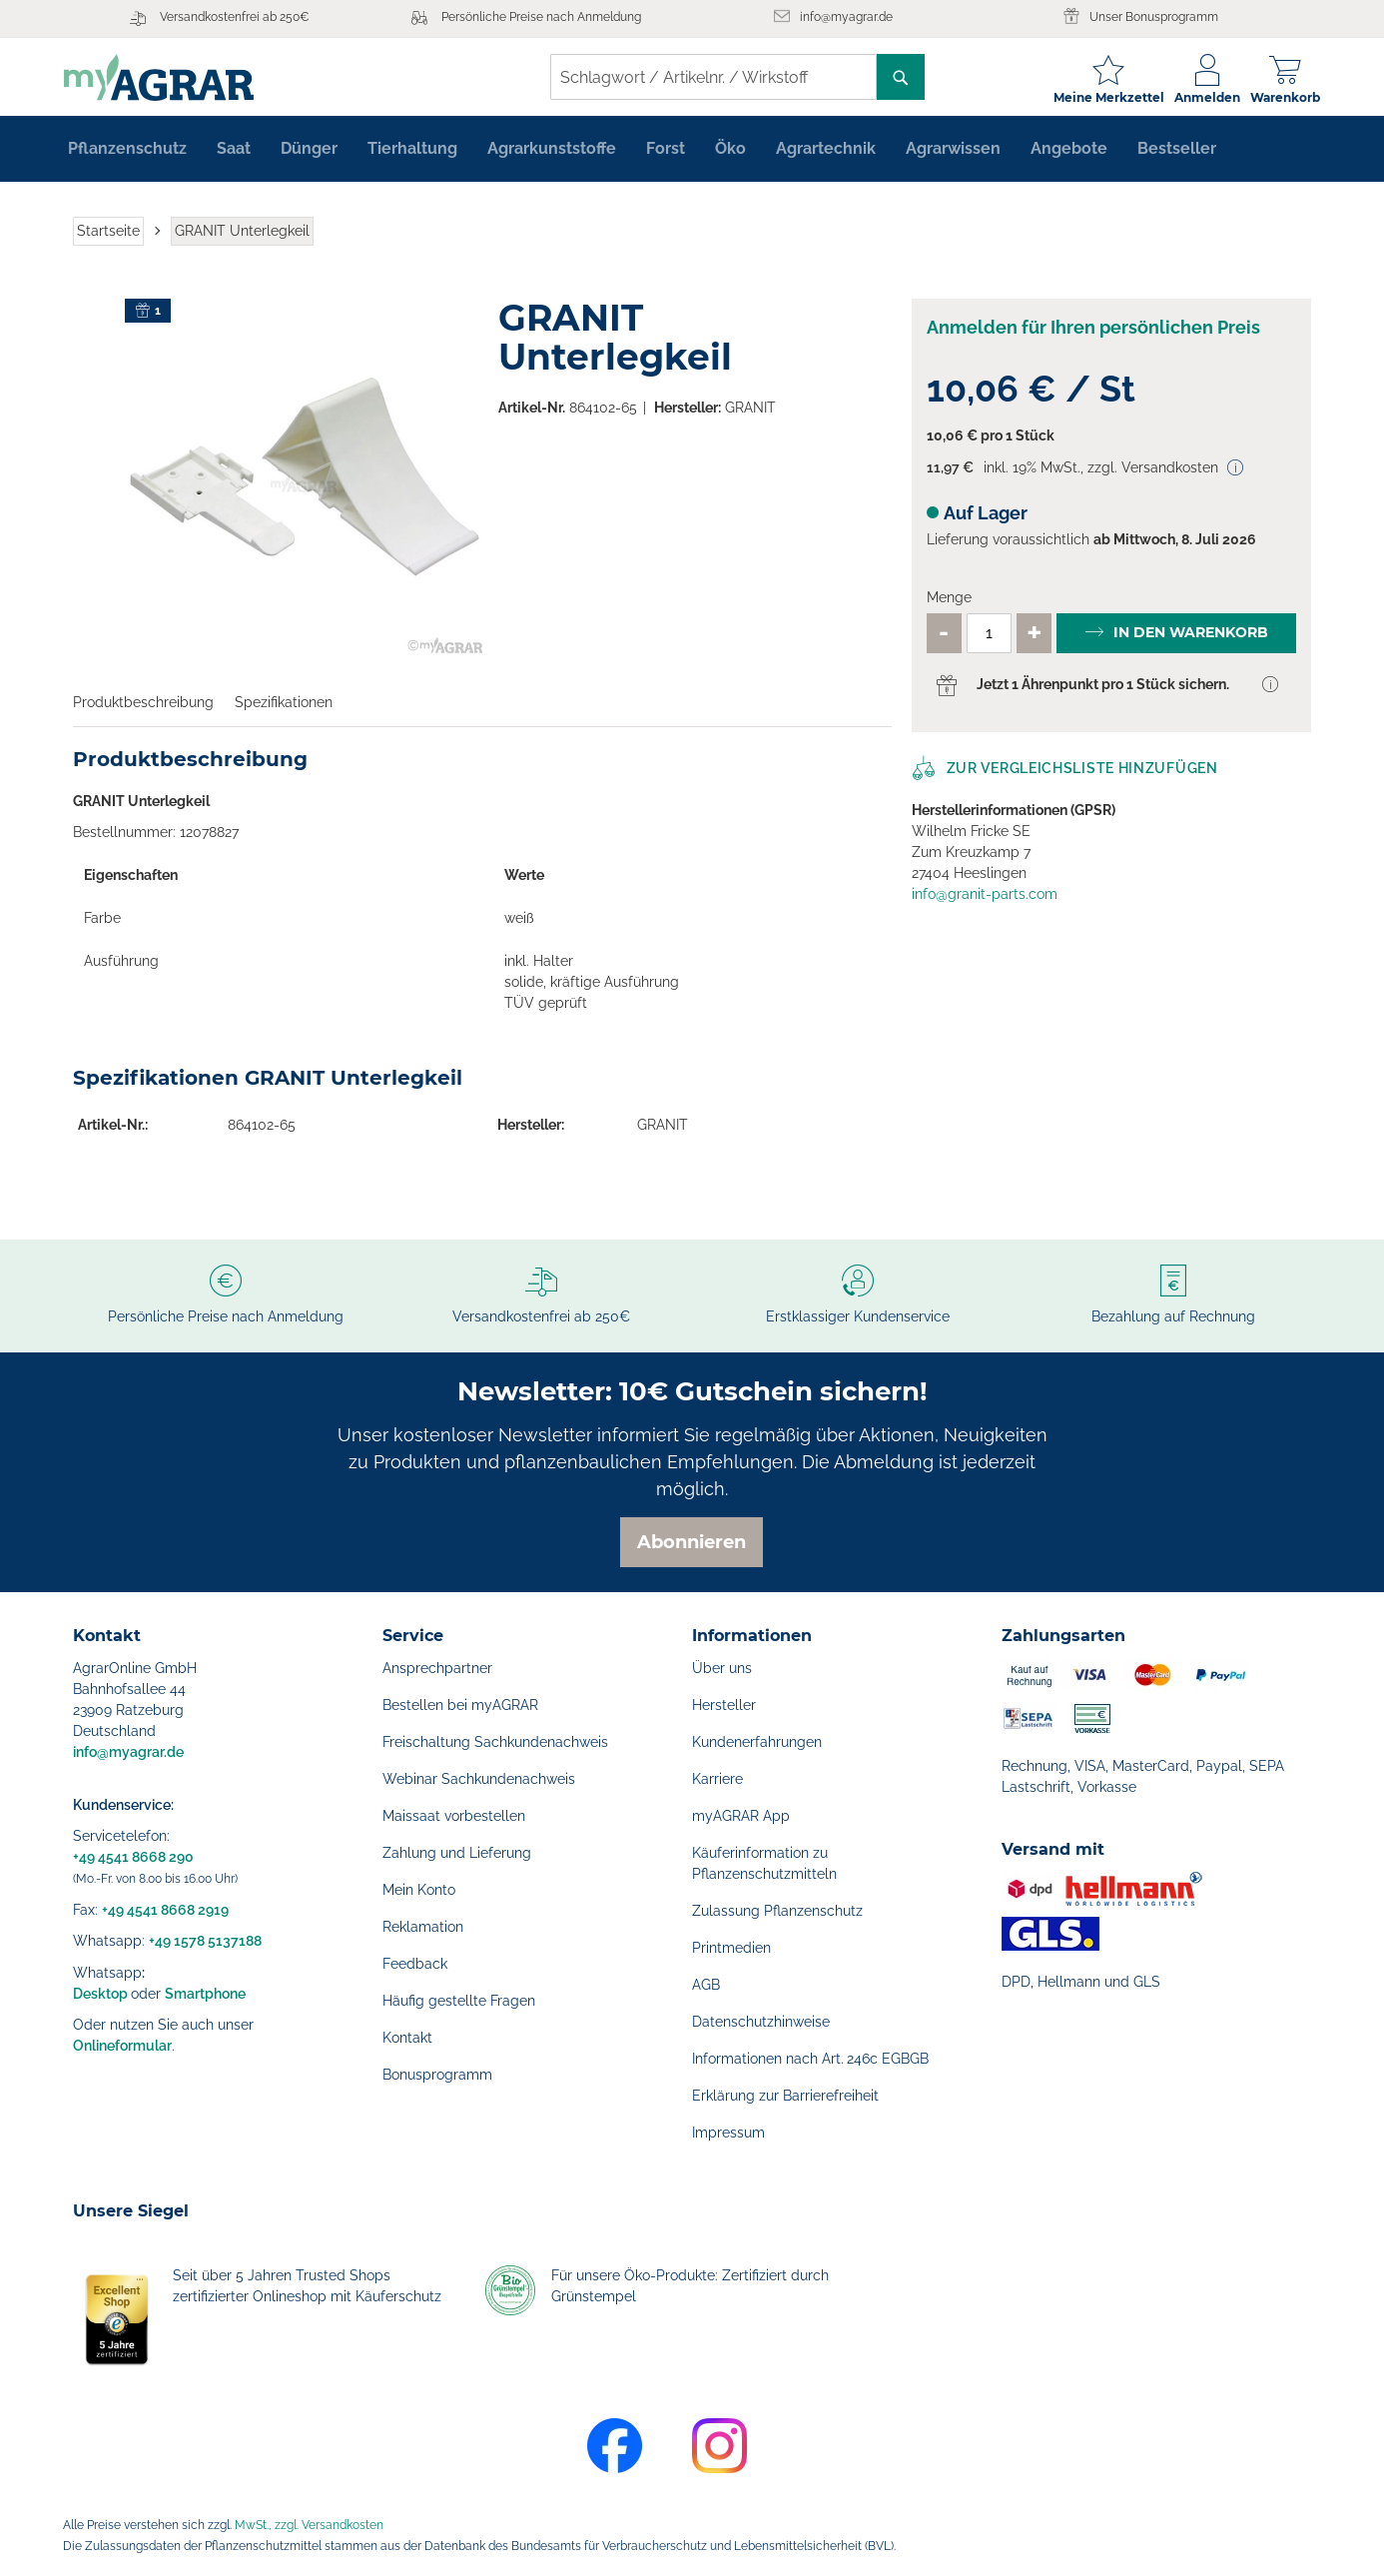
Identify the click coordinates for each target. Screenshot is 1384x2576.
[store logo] (168, 77)
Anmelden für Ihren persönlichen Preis (1093, 334)
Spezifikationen (284, 709)
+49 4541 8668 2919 (165, 1910)
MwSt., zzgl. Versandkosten (309, 2525)
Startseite (108, 238)
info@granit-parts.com (984, 901)
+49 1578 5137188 (205, 1941)
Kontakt (407, 2038)
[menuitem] (127, 156)
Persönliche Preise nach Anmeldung (541, 17)
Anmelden (1198, 97)
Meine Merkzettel (1099, 97)
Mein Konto (418, 1890)
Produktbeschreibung (143, 709)
